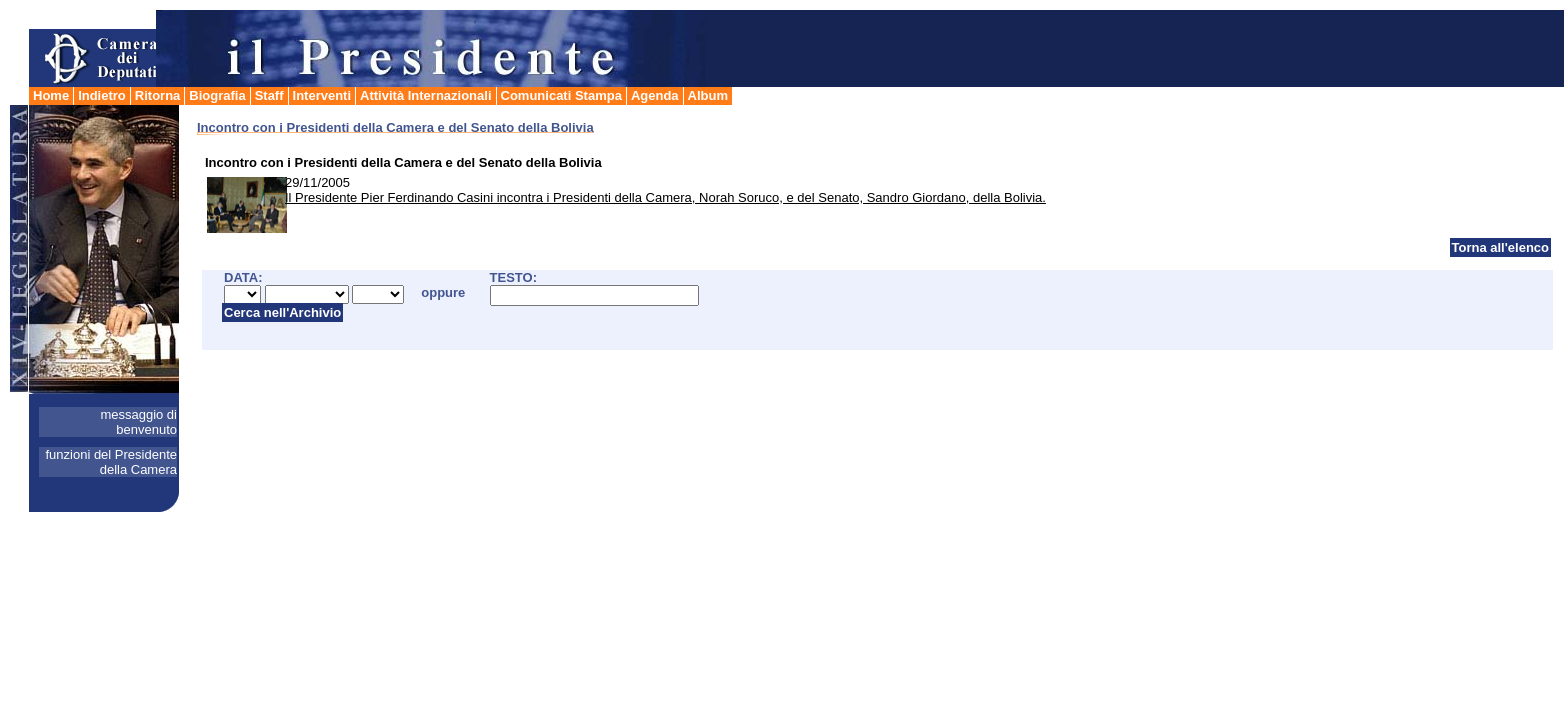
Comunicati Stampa (561, 95)
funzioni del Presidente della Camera (111, 462)
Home (51, 95)
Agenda (655, 95)
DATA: (243, 277)
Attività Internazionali (425, 95)
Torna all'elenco (1501, 247)
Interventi (322, 95)
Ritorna (158, 95)
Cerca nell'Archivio (282, 312)
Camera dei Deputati (94, 48)
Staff (269, 95)
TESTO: (513, 277)
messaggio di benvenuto (138, 422)
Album (708, 95)
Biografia (217, 95)
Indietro (102, 95)
